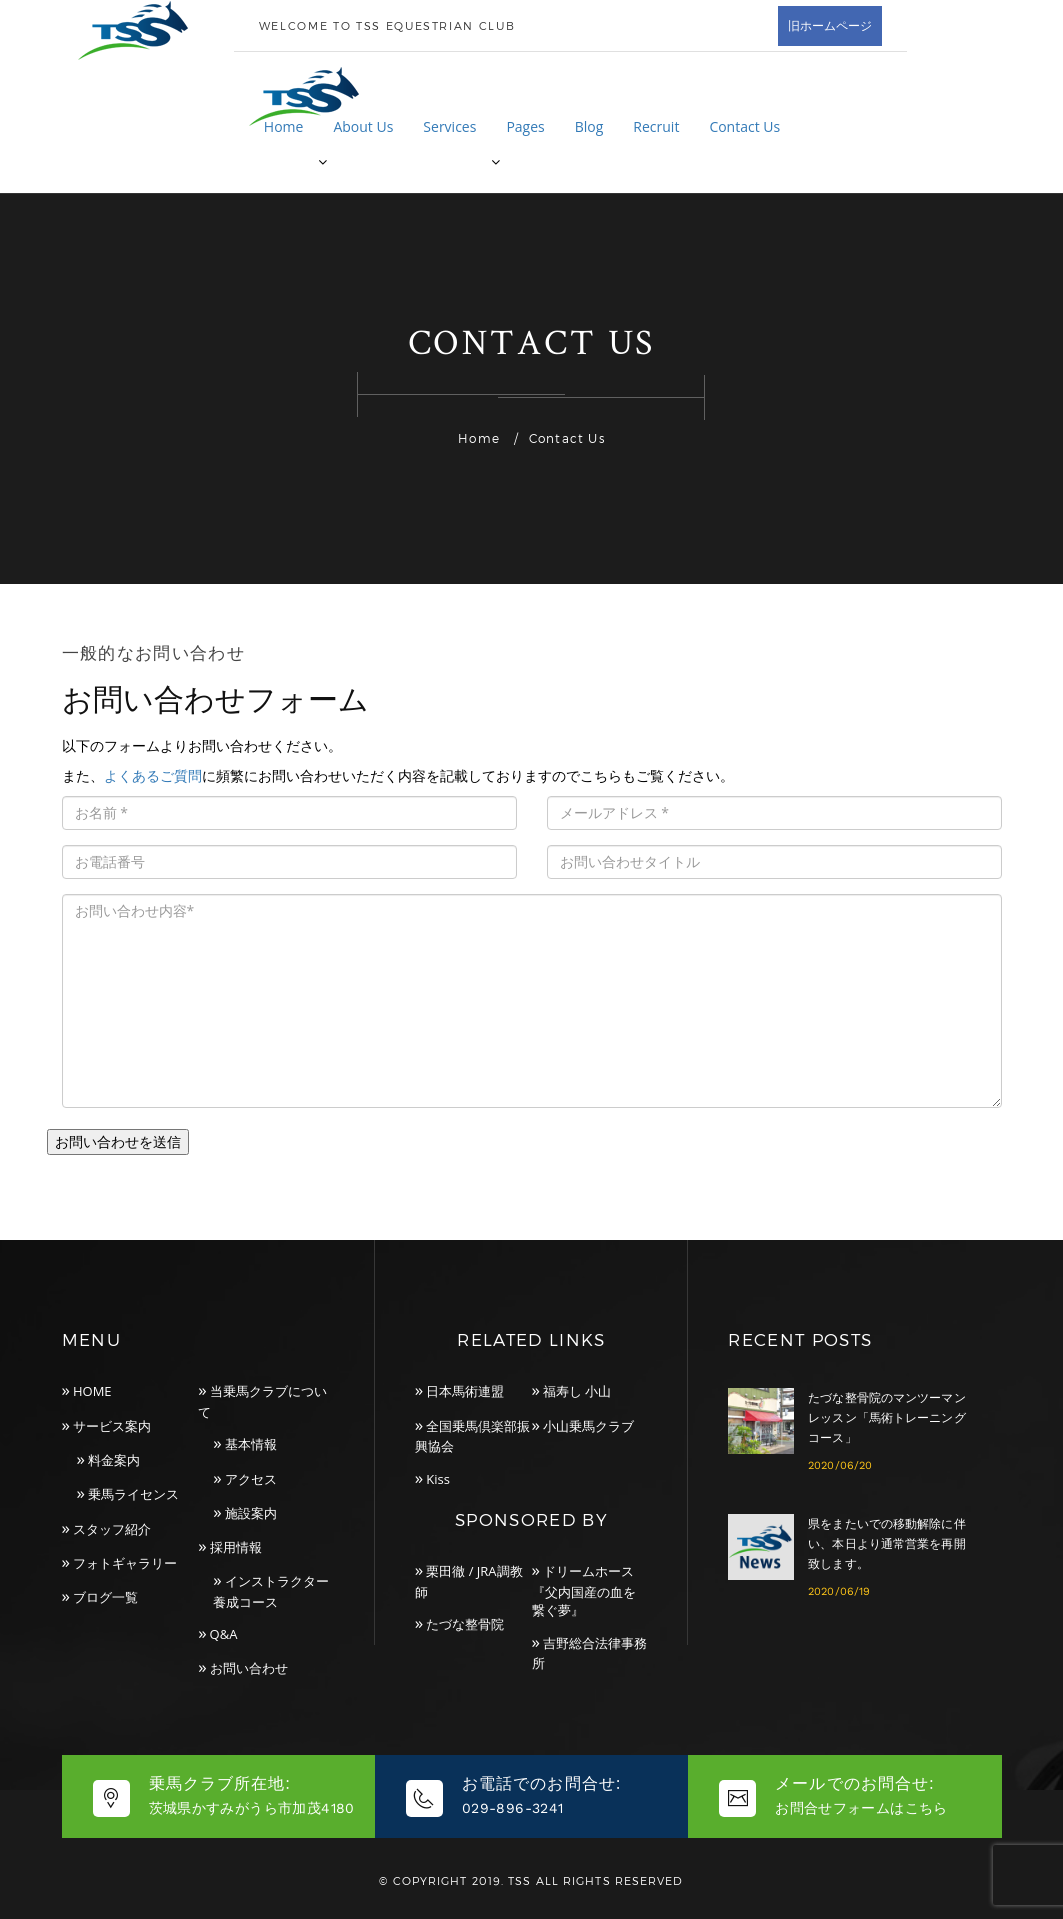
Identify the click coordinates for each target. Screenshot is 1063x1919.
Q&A (224, 1634)
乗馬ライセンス (133, 1494)
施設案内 (251, 1513)
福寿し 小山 (577, 1391)
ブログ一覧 (105, 1597)
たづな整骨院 (465, 1624)
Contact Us (744, 126)
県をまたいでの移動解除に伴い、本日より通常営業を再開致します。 (887, 1544)
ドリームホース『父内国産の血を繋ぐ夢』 (584, 1590)
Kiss (438, 1479)
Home (284, 126)
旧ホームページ (830, 25)
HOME (92, 1391)
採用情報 (236, 1547)
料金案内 (114, 1460)
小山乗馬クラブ (588, 1426)
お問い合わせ (249, 1668)
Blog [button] (589, 126)
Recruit (656, 126)
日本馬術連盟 (465, 1391)
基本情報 (251, 1444)
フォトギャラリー (125, 1563)
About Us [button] (363, 126)
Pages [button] (525, 126)
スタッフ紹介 (112, 1529)
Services (449, 126)
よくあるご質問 (153, 775)
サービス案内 (112, 1426)
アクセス (251, 1479)
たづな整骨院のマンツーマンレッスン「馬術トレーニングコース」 (887, 1418)
